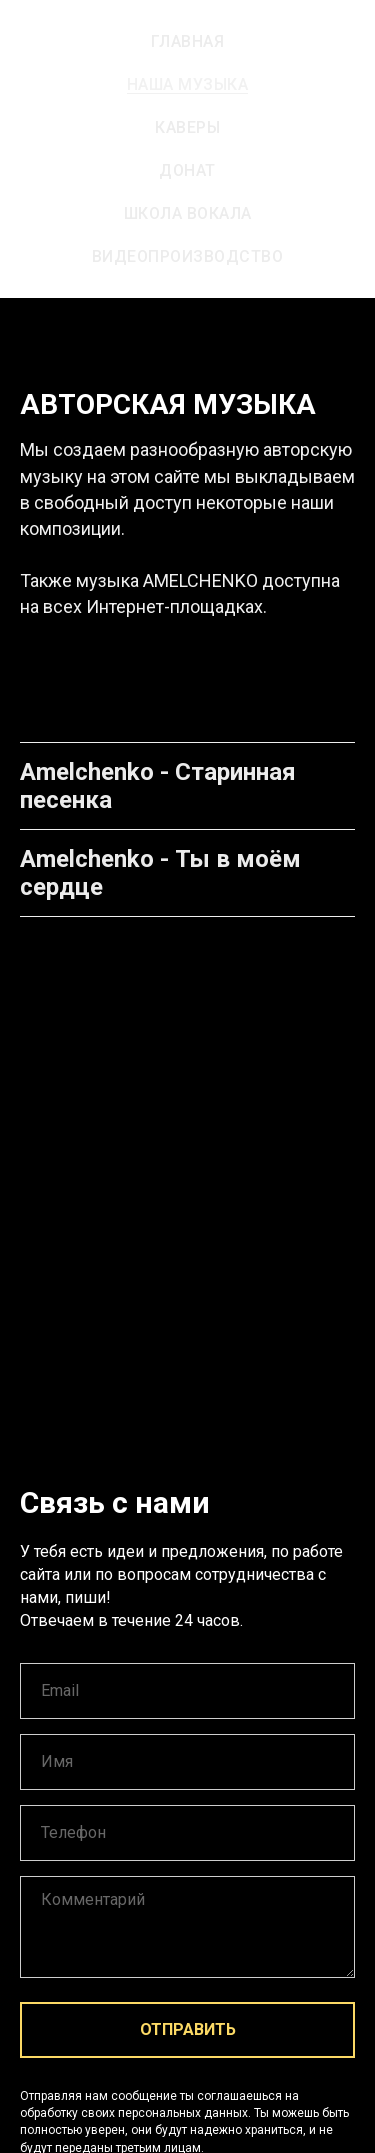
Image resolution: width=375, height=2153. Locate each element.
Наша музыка (188, 84)
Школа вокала (188, 213)
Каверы (187, 127)
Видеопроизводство (188, 256)
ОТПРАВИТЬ (188, 2029)
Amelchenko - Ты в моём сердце (160, 873)
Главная (188, 41)
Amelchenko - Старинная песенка (158, 786)
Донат (187, 170)
